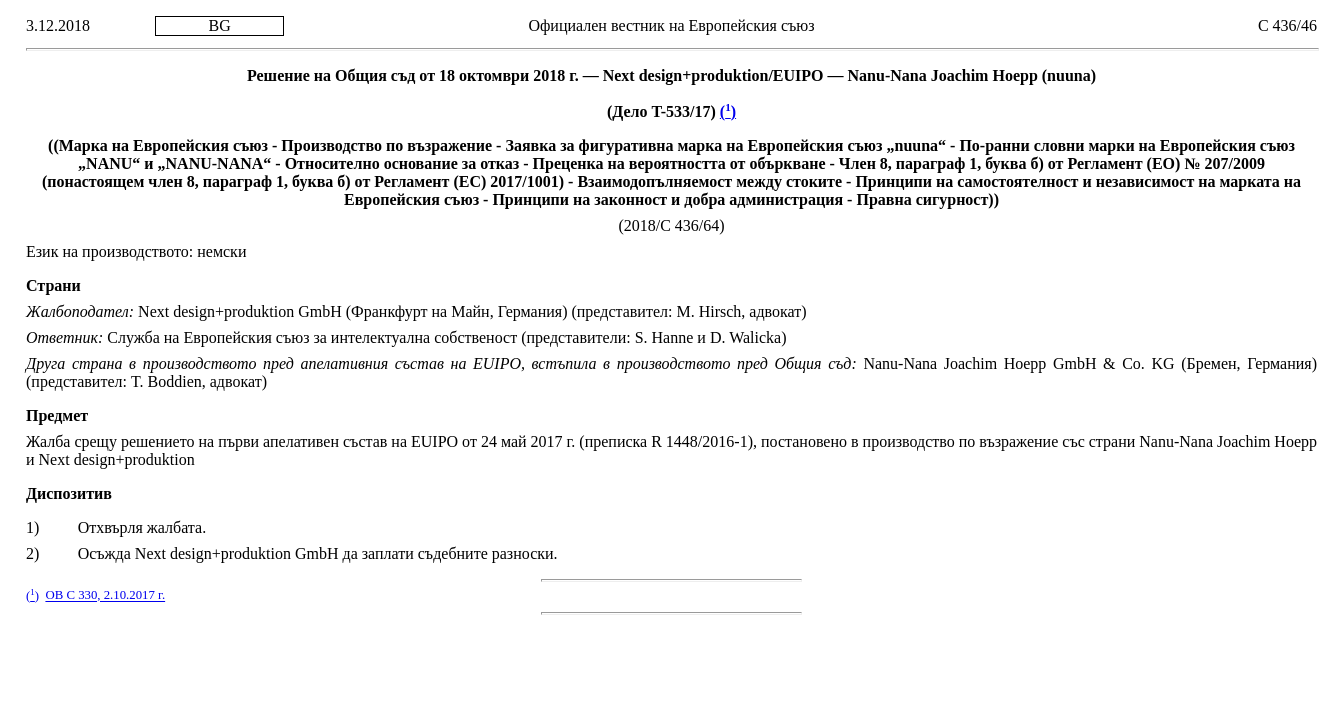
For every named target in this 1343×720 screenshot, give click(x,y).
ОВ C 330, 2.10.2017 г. (105, 596)
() (728, 111)
